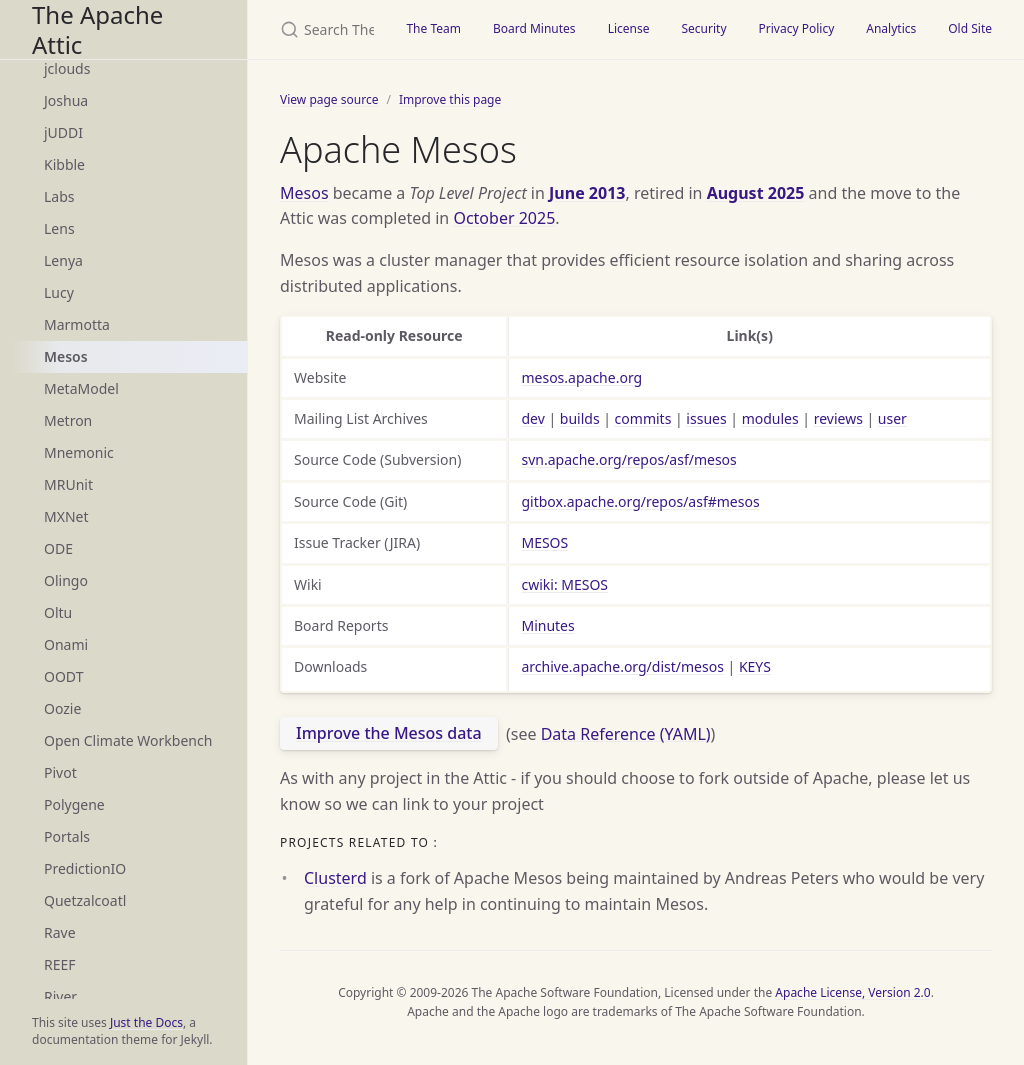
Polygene (74, 804)
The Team (433, 28)
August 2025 (756, 193)
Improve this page (450, 99)
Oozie (62, 708)
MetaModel (81, 388)
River (60, 996)
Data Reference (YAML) (626, 733)
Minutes (547, 625)
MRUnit (68, 484)
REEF (60, 964)
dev (532, 418)
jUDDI (63, 132)
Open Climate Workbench (128, 740)
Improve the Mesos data (389, 733)
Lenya (63, 260)
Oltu (58, 612)
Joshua (66, 100)
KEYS (755, 666)
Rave (60, 932)
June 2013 (587, 193)
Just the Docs (146, 1022)
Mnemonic (79, 452)
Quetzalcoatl (85, 900)
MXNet (66, 516)
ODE (58, 548)
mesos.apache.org (581, 377)
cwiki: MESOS (564, 584)
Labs (59, 196)
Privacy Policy (797, 28)
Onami (66, 644)
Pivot (60, 772)
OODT (63, 676)
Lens (59, 228)
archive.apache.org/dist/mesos (622, 666)
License (629, 28)
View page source (329, 99)
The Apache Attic (97, 29)
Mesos (66, 356)
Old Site (970, 28)
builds (580, 418)
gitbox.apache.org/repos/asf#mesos (640, 501)
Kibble (64, 164)
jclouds (67, 68)
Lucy (59, 292)
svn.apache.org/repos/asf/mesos (628, 459)
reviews (838, 418)
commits (643, 418)
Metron (68, 420)
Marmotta (77, 324)
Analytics (891, 28)
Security (703, 28)
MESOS (544, 542)
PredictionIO (85, 868)
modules (770, 418)
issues (706, 418)
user (892, 418)
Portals (67, 836)
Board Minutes (534, 28)
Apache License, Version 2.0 (852, 992)
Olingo (66, 580)
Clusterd (335, 878)
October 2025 (504, 218)
